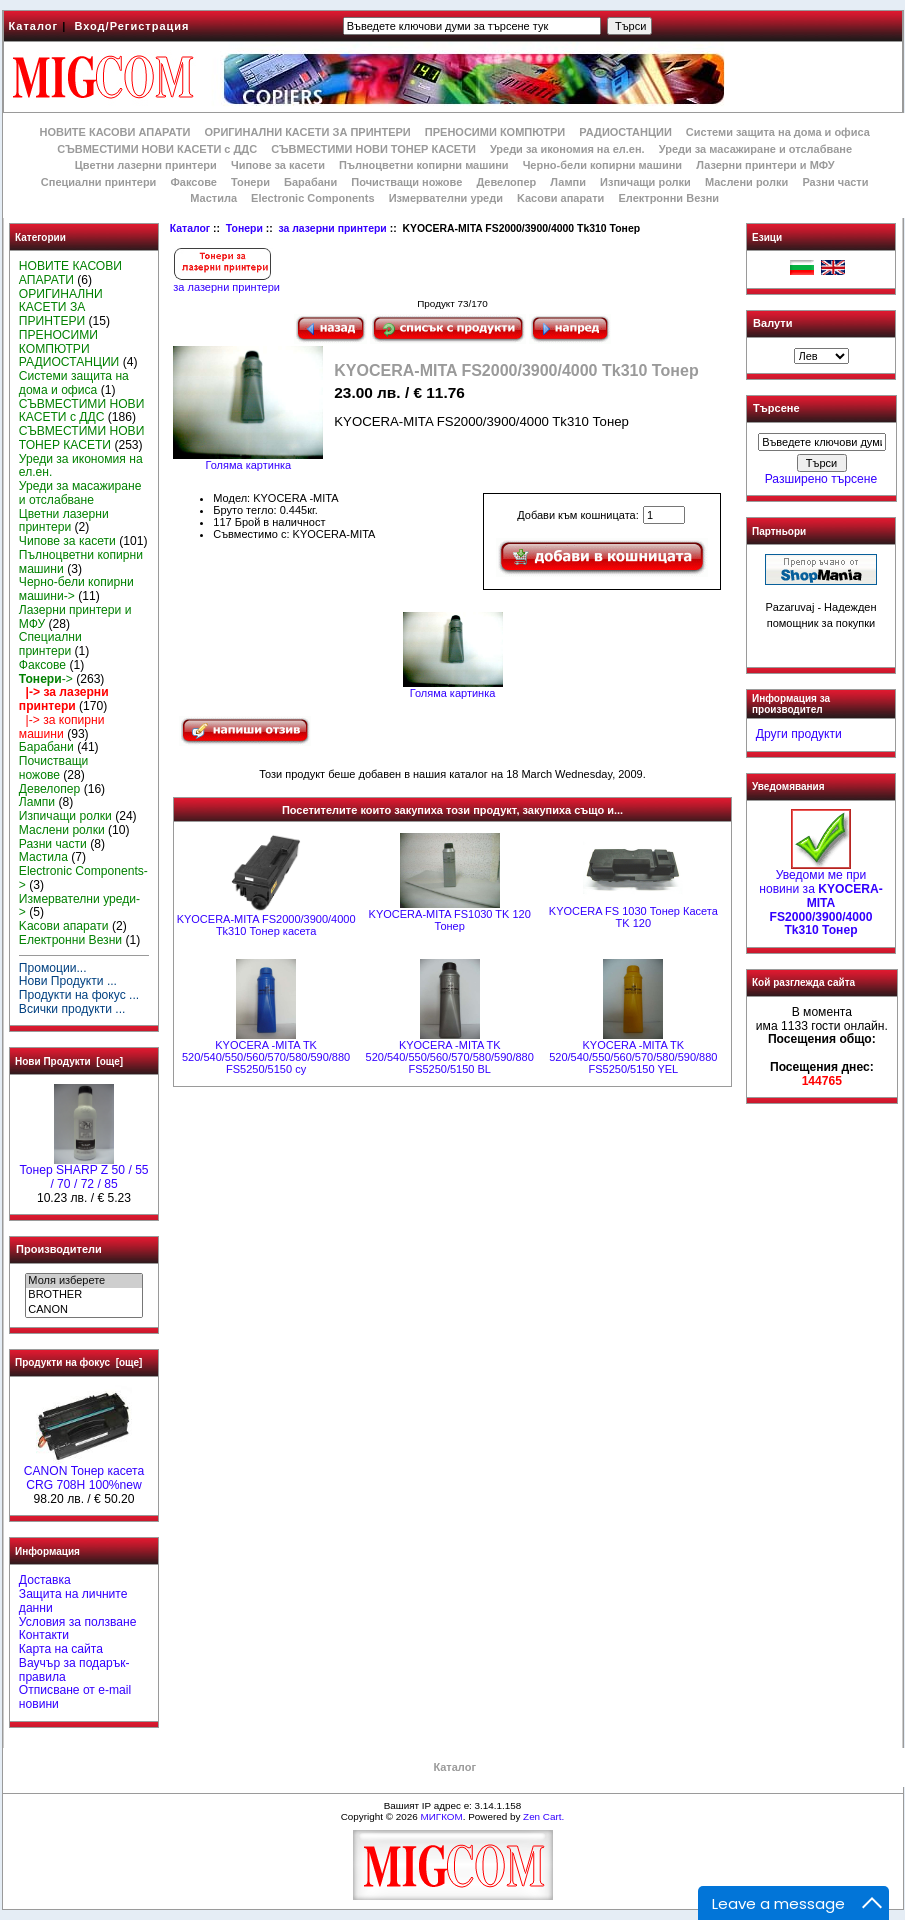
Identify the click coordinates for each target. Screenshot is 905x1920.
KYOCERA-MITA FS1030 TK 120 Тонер (450, 920)
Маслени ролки (746, 182)
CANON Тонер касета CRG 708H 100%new (84, 1473)
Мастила (213, 198)
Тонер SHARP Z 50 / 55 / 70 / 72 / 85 (83, 1172)
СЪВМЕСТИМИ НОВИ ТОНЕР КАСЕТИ (373, 149)
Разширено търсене (821, 479)
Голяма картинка (453, 688)
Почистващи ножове (406, 182)
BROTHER (83, 1295)
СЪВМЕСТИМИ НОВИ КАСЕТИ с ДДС (157, 149)
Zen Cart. (543, 1816)
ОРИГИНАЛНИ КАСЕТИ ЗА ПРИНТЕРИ (308, 132)
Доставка (45, 1580)
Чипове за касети (278, 165)
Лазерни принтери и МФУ (765, 165)
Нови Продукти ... (68, 981)
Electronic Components (312, 198)
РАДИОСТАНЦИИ (625, 132)
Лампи (568, 182)
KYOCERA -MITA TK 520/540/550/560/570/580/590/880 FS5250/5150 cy (266, 1057)
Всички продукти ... (72, 1009)
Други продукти (799, 734)
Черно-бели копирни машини (602, 165)
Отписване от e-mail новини (75, 1697)
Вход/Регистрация (131, 26)
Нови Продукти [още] (69, 1061)
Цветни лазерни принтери (146, 165)
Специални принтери (99, 182)
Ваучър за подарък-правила (74, 1670)
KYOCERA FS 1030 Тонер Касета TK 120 (633, 917)
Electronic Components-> (83, 878)
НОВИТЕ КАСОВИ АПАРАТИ (114, 132)
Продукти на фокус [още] (78, 1362)
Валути (772, 323)
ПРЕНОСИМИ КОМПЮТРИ (495, 132)
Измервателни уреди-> (79, 906)
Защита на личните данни (73, 1601)
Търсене (776, 409)
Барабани (310, 182)
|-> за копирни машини (62, 727)
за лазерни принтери (332, 228)
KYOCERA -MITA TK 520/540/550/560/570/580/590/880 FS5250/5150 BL (450, 1057)
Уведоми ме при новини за (821, 897)
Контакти (44, 1635)
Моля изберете (83, 1281)
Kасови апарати (560, 198)
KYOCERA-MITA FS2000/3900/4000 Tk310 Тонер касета (266, 925)
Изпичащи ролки (645, 182)
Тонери (244, 228)
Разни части (835, 182)
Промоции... (53, 968)
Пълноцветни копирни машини (424, 165)
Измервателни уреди (446, 198)
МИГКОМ (441, 1816)
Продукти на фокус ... (79, 995)
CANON (83, 1310)
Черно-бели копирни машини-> (76, 589)
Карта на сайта (61, 1649)
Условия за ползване (78, 1622)
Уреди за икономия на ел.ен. (567, 149)
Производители (59, 1249)
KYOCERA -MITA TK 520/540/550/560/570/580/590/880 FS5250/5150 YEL (633, 1057)
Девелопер (506, 182)
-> (46, 679)
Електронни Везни (668, 198)
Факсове (193, 182)
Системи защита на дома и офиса (778, 132)
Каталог (34, 26)
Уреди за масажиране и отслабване (755, 149)
